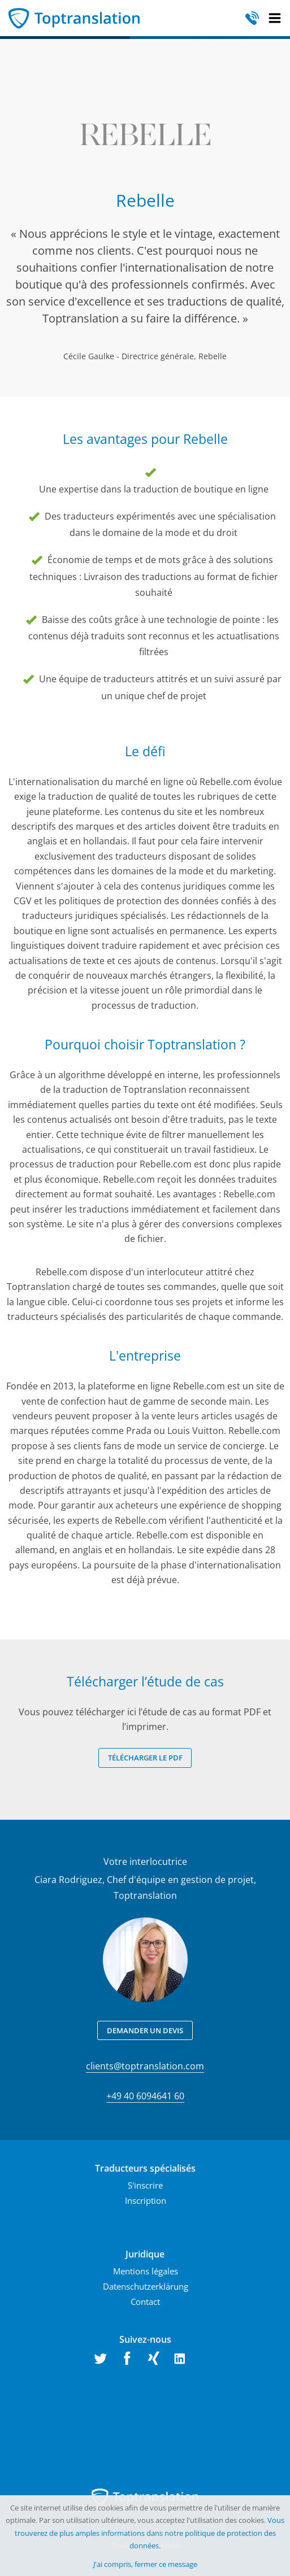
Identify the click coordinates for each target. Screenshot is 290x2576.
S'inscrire (145, 2185)
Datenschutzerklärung (145, 2286)
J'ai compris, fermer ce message (145, 2564)
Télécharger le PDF (145, 1758)
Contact (145, 2301)
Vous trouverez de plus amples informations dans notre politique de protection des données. (150, 2533)
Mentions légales (145, 2271)
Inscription (145, 2200)
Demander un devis (145, 2030)
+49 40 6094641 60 (145, 2096)
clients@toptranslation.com (145, 2066)
